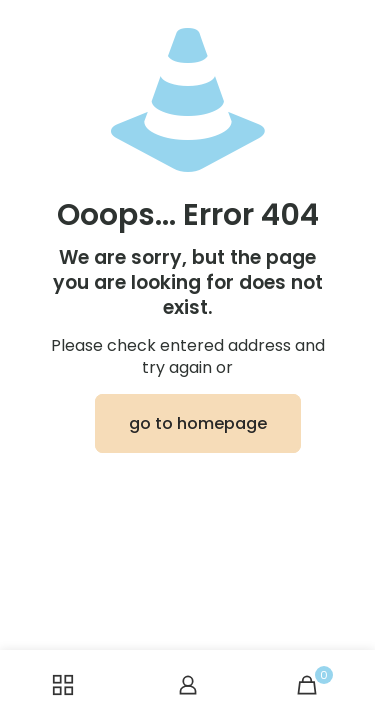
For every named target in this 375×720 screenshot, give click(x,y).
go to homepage (198, 423)
